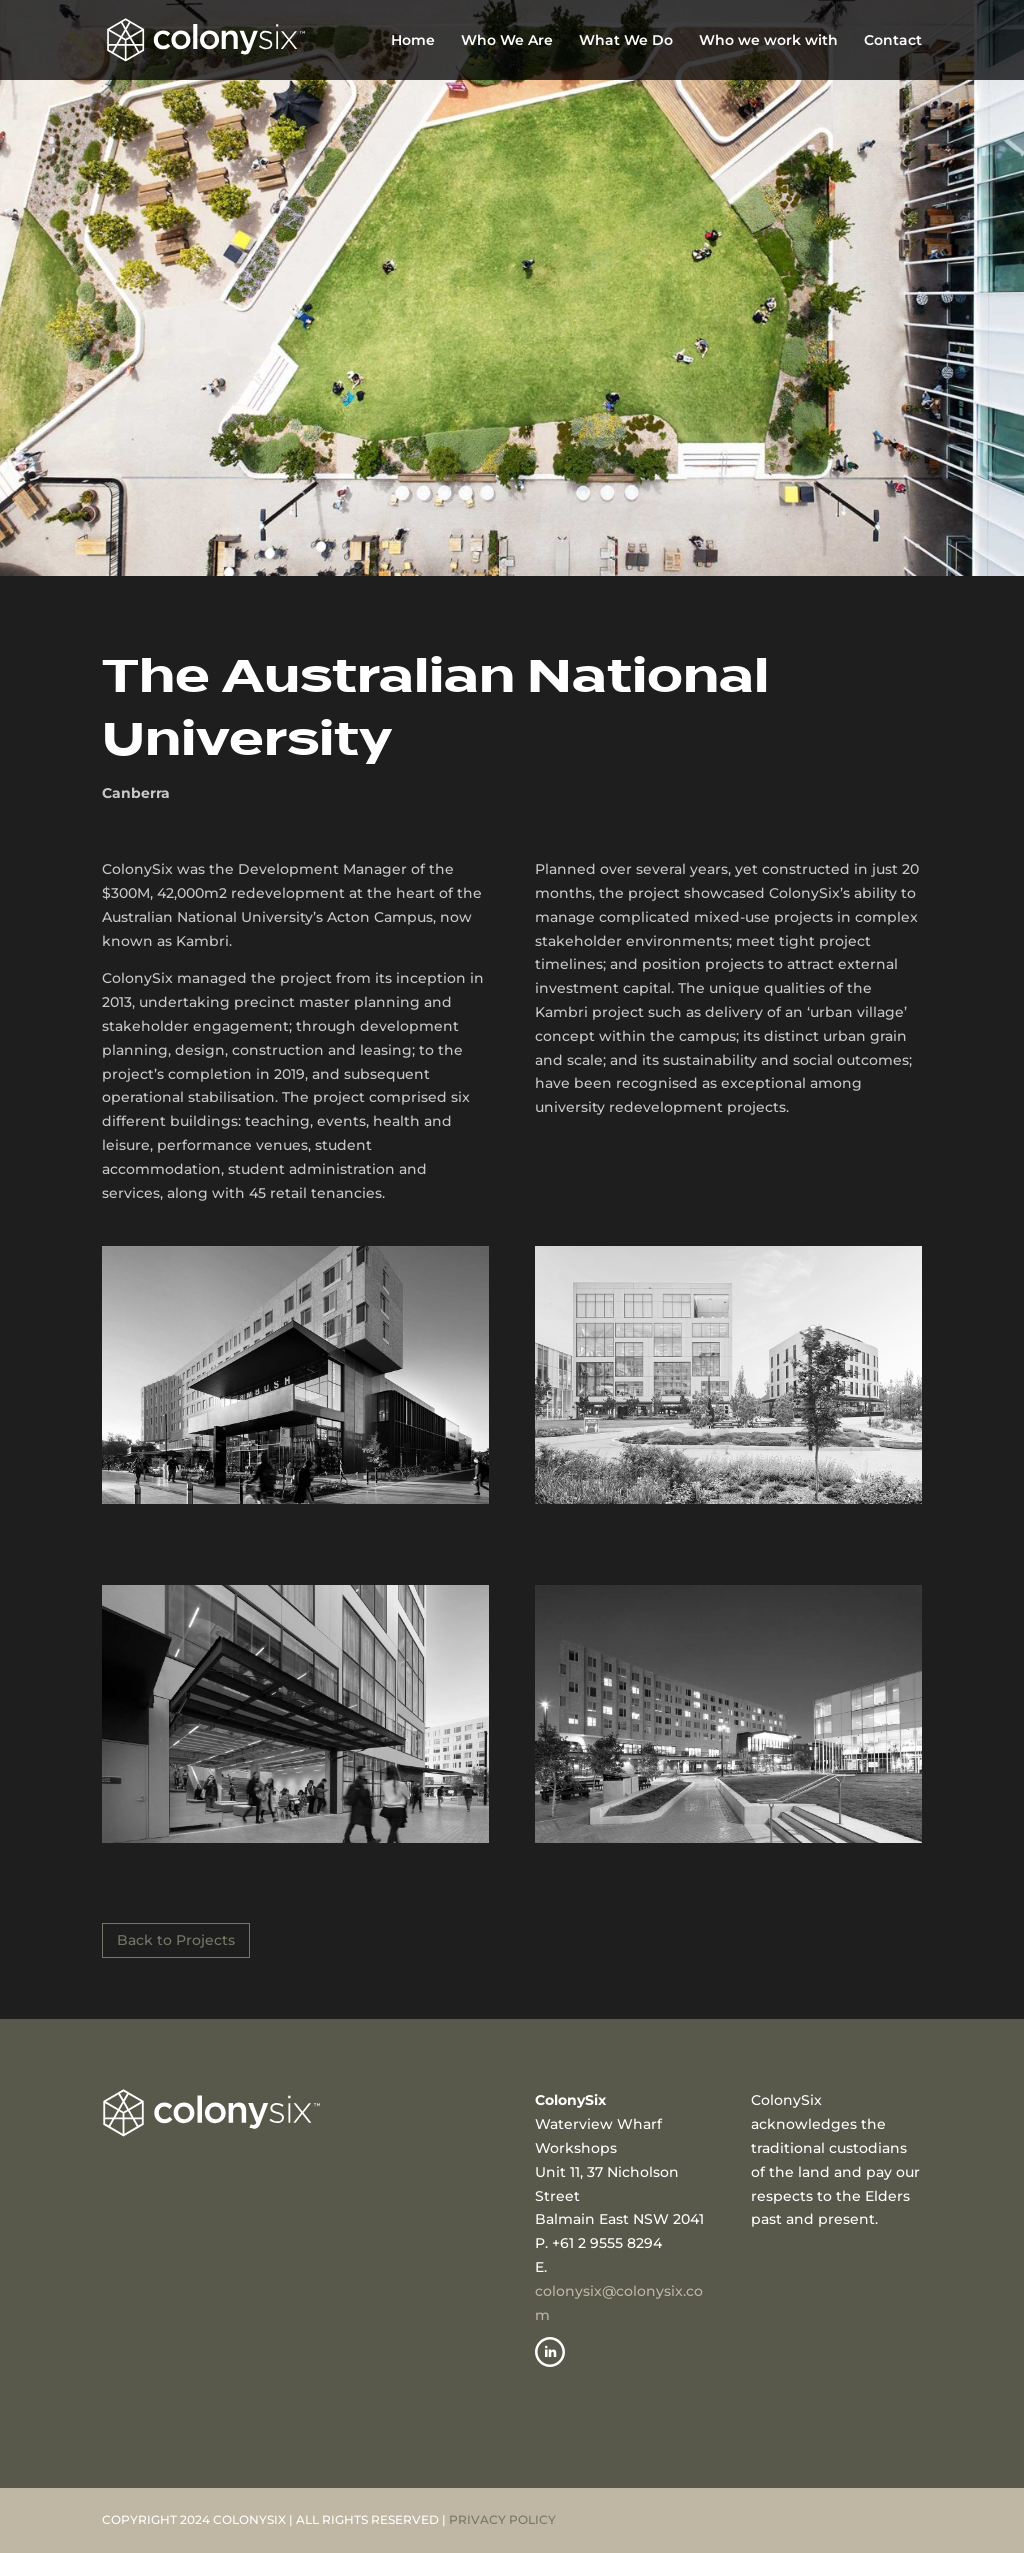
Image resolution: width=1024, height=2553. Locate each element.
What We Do (626, 41)
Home (413, 41)
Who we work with (768, 41)
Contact (893, 41)
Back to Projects (176, 1940)
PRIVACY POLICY (502, 2519)
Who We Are (507, 41)
